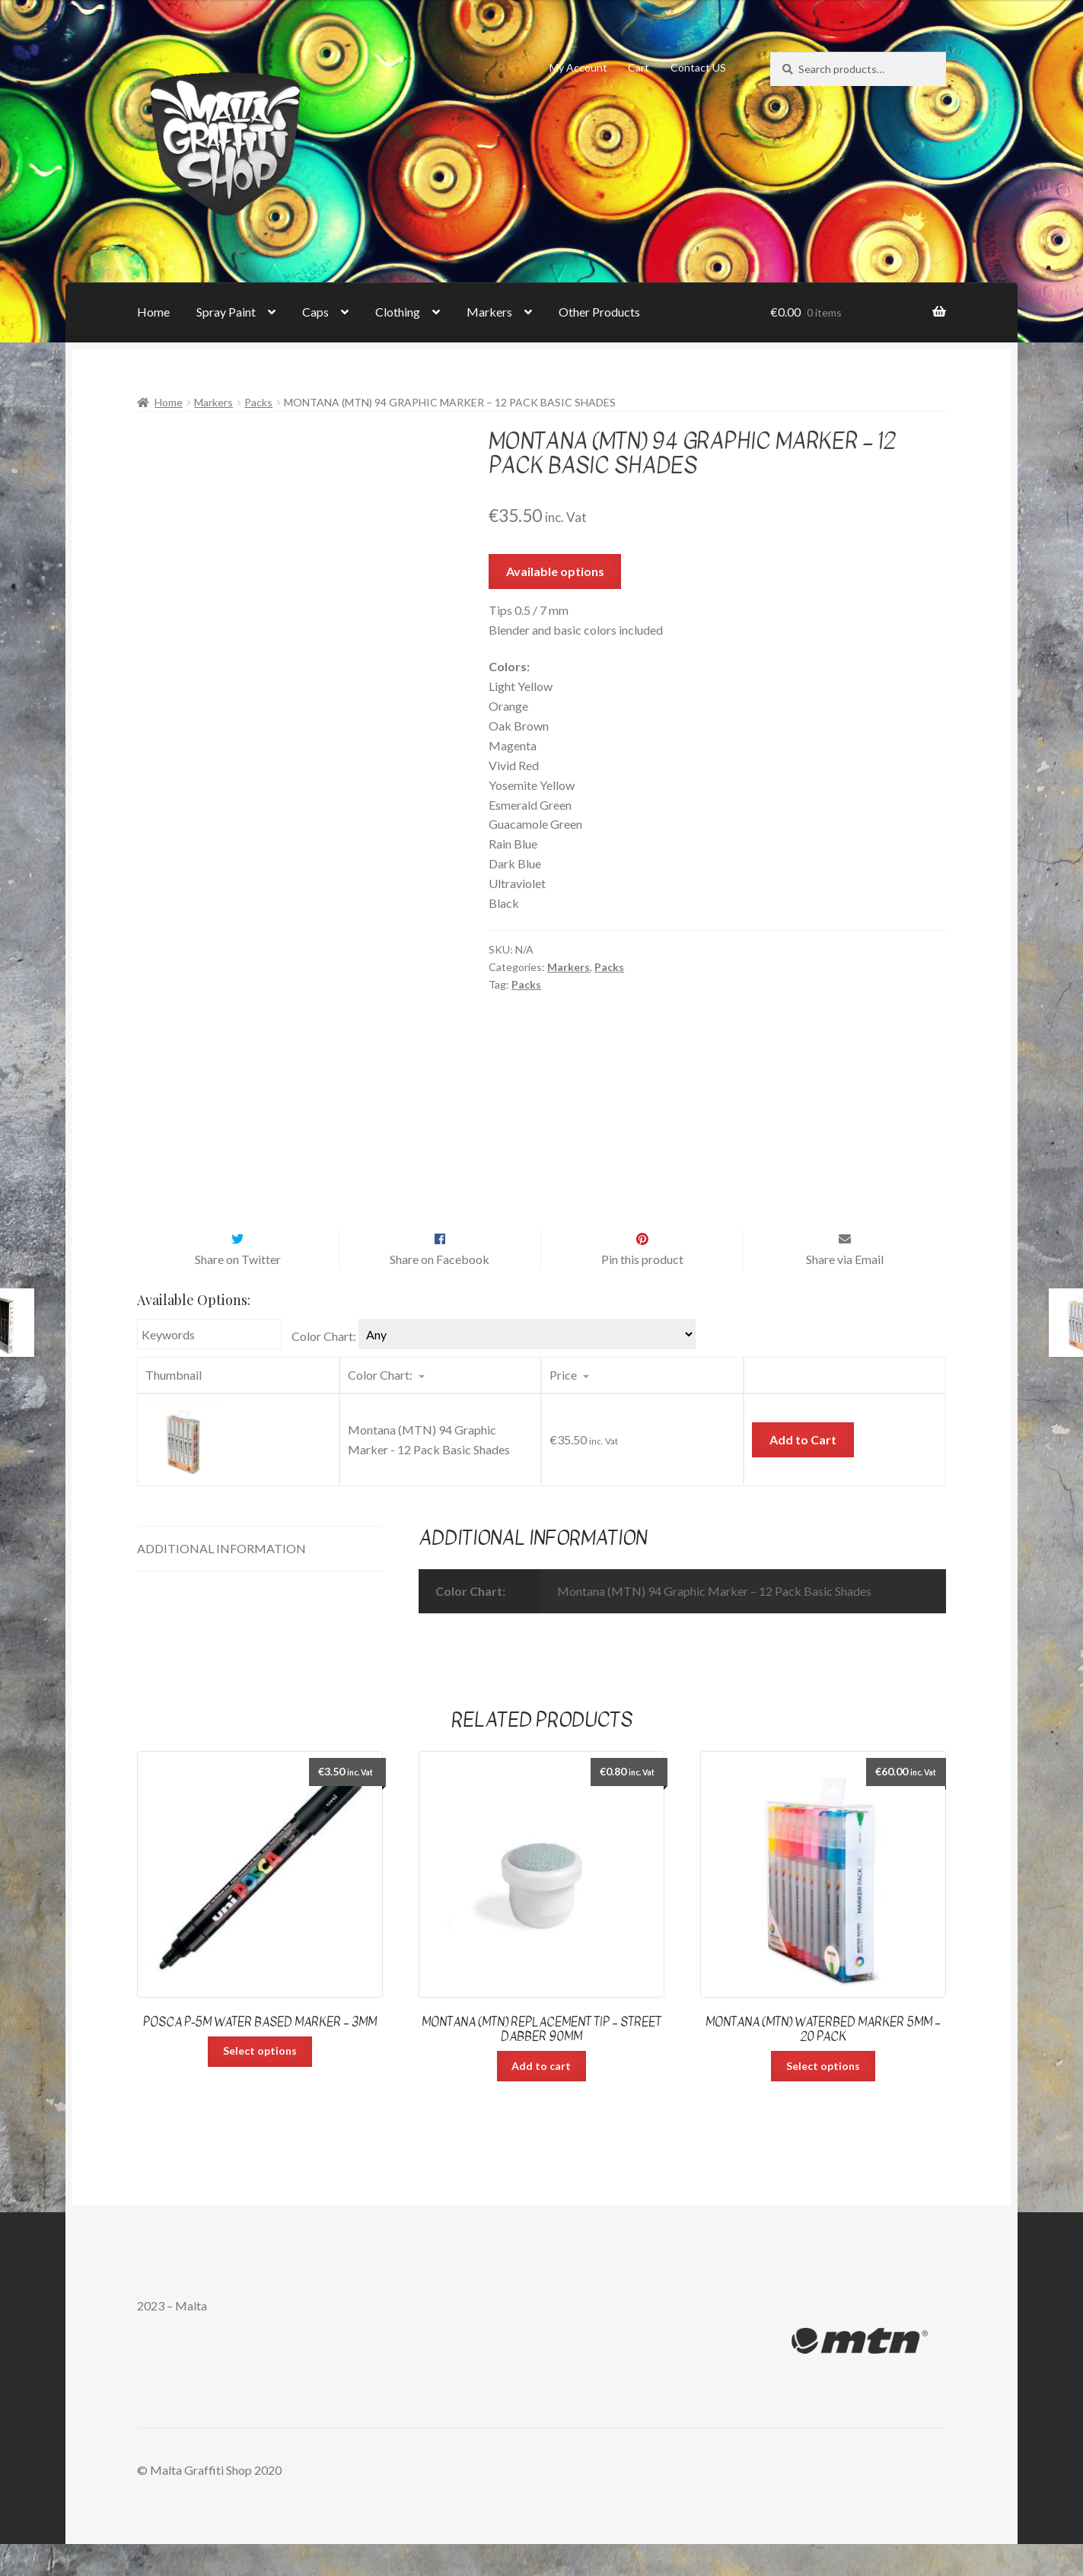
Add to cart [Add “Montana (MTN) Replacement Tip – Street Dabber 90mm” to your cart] (541, 2097)
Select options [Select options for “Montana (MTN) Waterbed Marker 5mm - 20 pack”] (823, 2097)
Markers (489, 311)
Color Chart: (323, 1368)
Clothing (397, 311)
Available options (555, 571)
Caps (315, 311)
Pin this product (642, 1291)
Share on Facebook (439, 1291)
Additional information (221, 1580)
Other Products (599, 311)
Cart (638, 67)
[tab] (260, 1581)
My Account (578, 67)
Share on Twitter (238, 1291)
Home (153, 311)
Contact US (698, 67)
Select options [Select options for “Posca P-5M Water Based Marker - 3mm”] (260, 2082)
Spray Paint (226, 311)
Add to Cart (802, 1471)
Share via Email (845, 1291)
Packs (258, 402)
